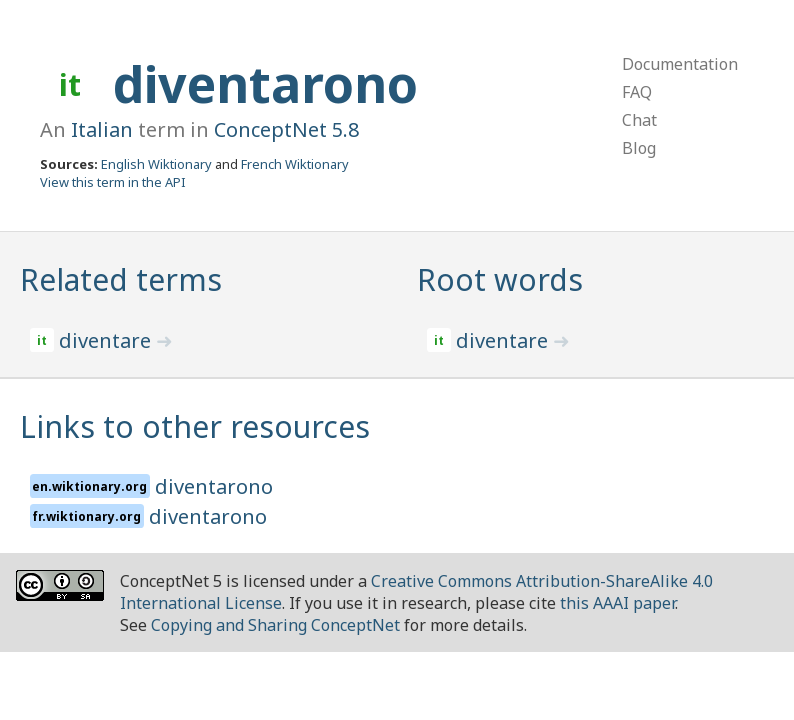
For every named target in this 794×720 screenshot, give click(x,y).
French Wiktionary (295, 164)
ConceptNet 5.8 (286, 129)
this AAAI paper (617, 603)
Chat (639, 120)
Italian (102, 129)
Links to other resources (195, 426)
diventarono (265, 84)
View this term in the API (113, 182)
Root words (500, 279)
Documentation (680, 64)
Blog (639, 148)
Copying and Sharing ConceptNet (275, 625)
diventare (107, 340)
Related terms (121, 279)
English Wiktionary (156, 164)
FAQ (637, 92)
